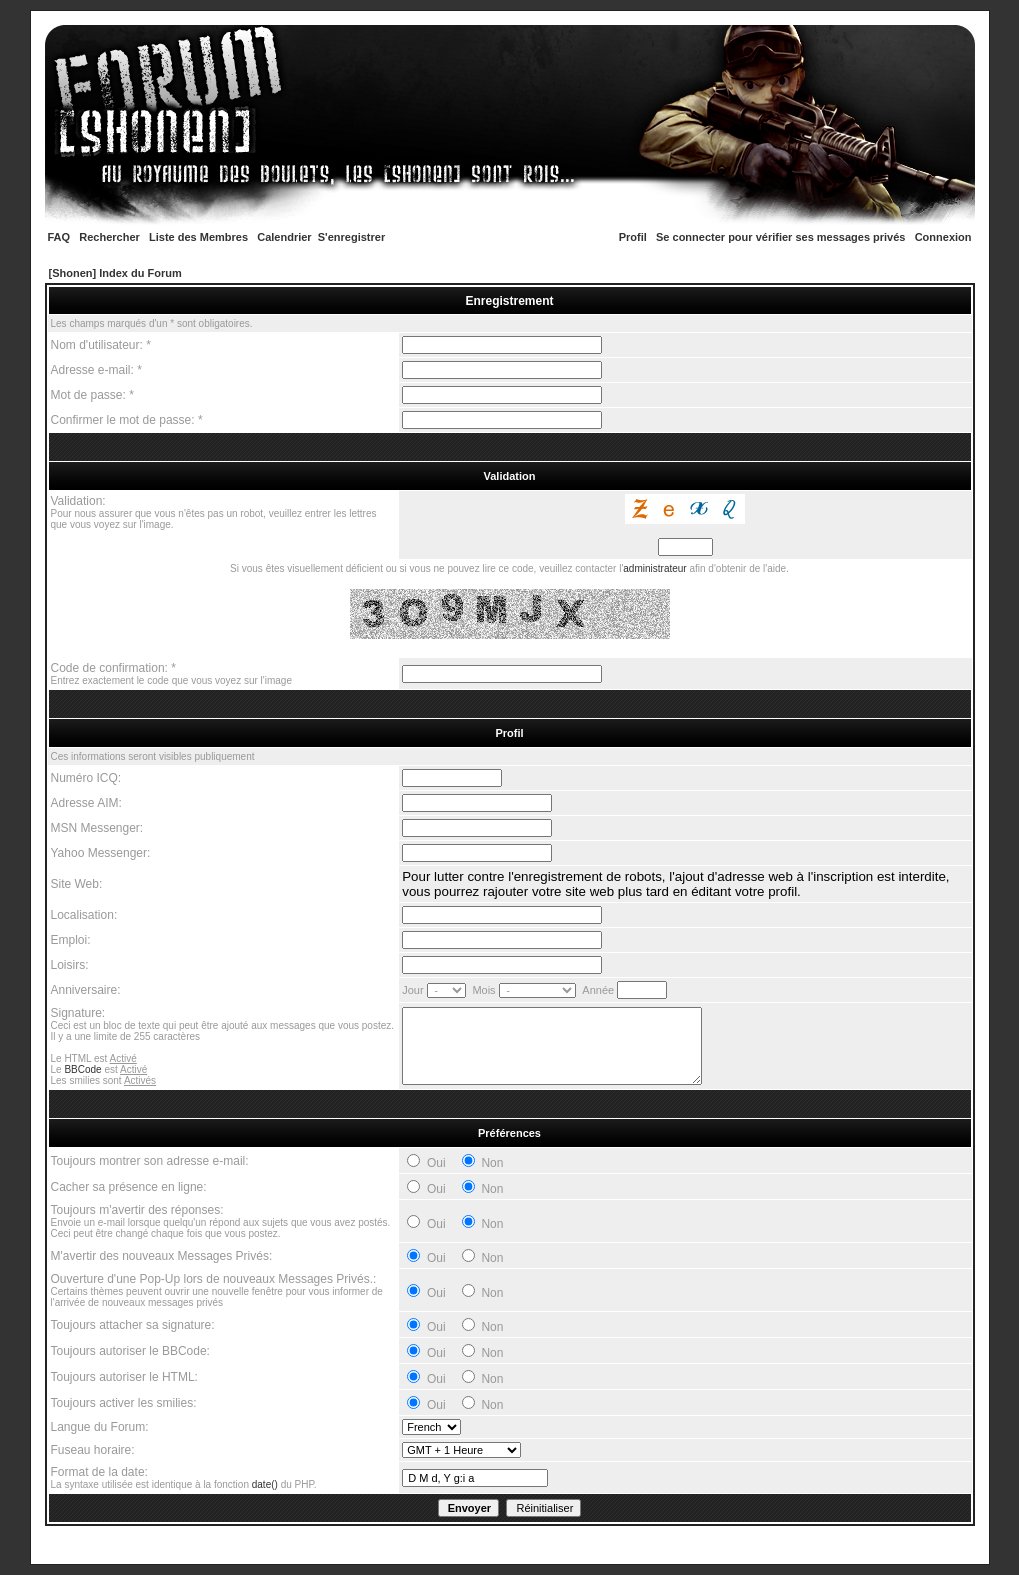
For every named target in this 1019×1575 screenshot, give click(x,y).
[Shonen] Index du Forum (115, 273)
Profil (633, 237)
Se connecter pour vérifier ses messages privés (780, 237)
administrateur (654, 568)
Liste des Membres (198, 237)
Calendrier (284, 237)
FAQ (59, 237)
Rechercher (109, 237)
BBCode (82, 1069)
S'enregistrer (351, 237)
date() (265, 1484)
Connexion (943, 237)
